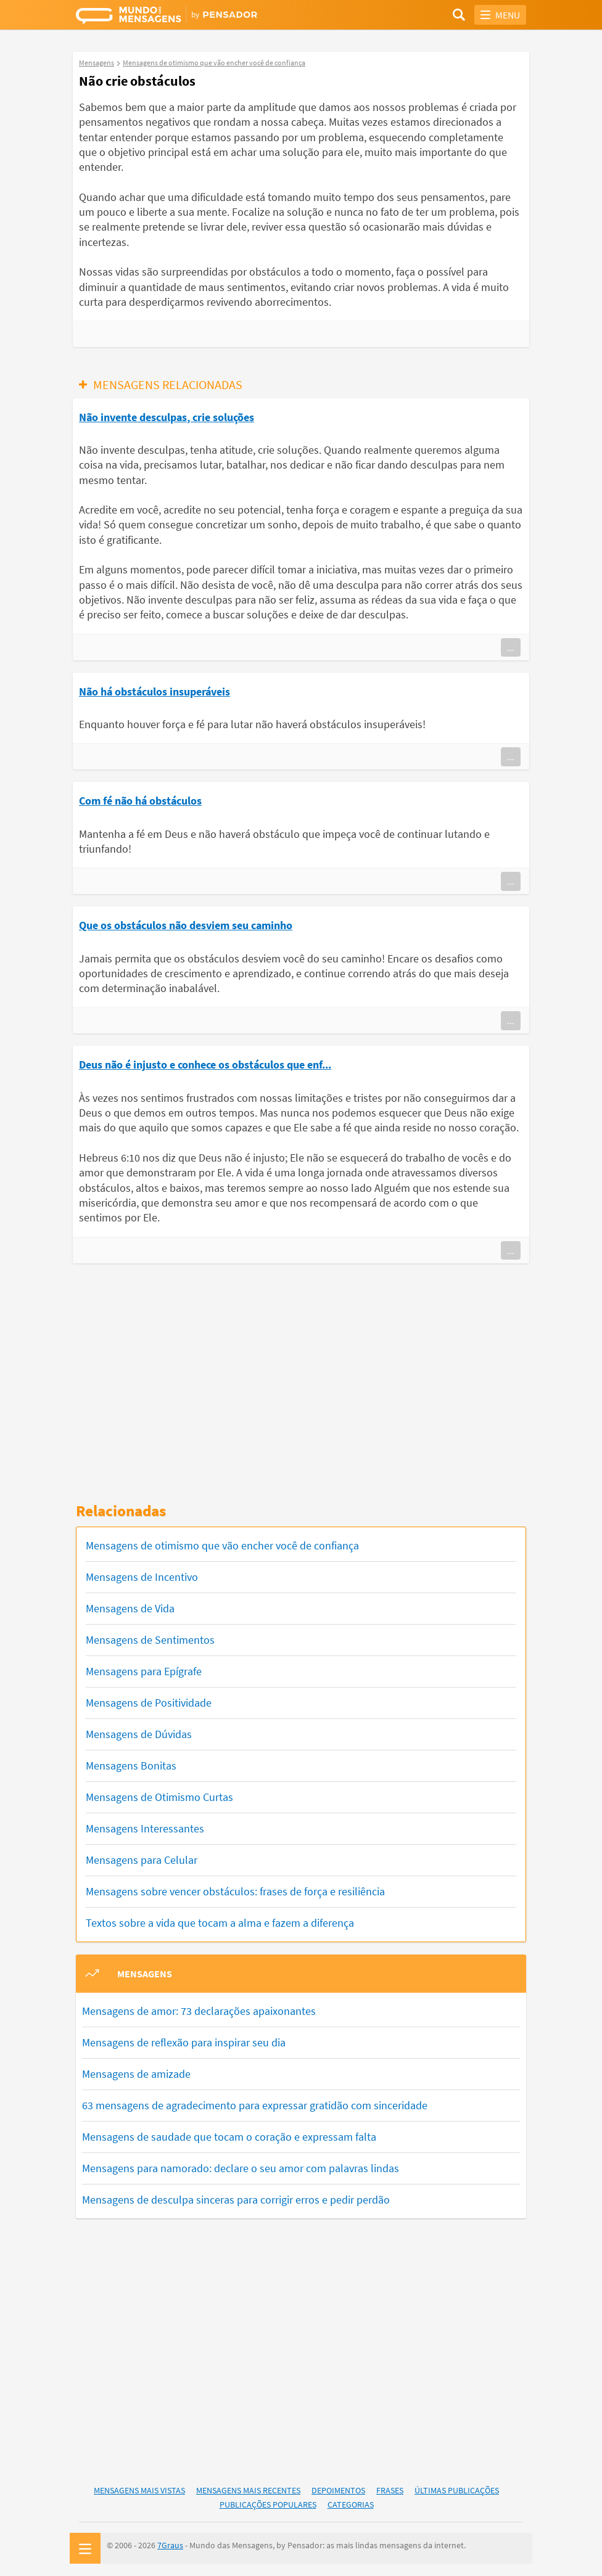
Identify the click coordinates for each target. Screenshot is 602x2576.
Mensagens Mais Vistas (139, 2490)
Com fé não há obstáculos (140, 801)
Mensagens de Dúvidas (139, 1734)
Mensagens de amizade (136, 2074)
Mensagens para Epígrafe (144, 1671)
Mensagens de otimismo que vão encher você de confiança (222, 1545)
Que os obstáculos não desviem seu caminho (185, 925)
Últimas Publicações (456, 2490)
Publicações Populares (268, 2504)
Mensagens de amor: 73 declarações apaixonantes (199, 2011)
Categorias (351, 2504)
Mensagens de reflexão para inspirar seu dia (184, 2042)
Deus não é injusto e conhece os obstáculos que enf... (205, 1064)
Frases (389, 2490)
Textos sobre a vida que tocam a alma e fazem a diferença (220, 1923)
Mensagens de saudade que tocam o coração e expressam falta (229, 2137)
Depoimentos (338, 2490)
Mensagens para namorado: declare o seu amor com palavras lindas (240, 2168)
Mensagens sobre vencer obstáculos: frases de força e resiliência (235, 1891)
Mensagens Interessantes (145, 1828)
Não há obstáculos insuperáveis (154, 691)
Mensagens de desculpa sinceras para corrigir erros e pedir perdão (236, 2199)
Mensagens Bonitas (131, 1765)
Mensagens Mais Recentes (248, 2490)
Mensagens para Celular (141, 1860)
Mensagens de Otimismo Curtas (159, 1797)
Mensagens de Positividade (149, 1703)
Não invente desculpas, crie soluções (166, 417)
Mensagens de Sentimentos (150, 1640)
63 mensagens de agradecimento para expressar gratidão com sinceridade (254, 2105)
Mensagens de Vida (130, 1608)
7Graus (170, 2545)
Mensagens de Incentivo (142, 1577)
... (510, 647)
